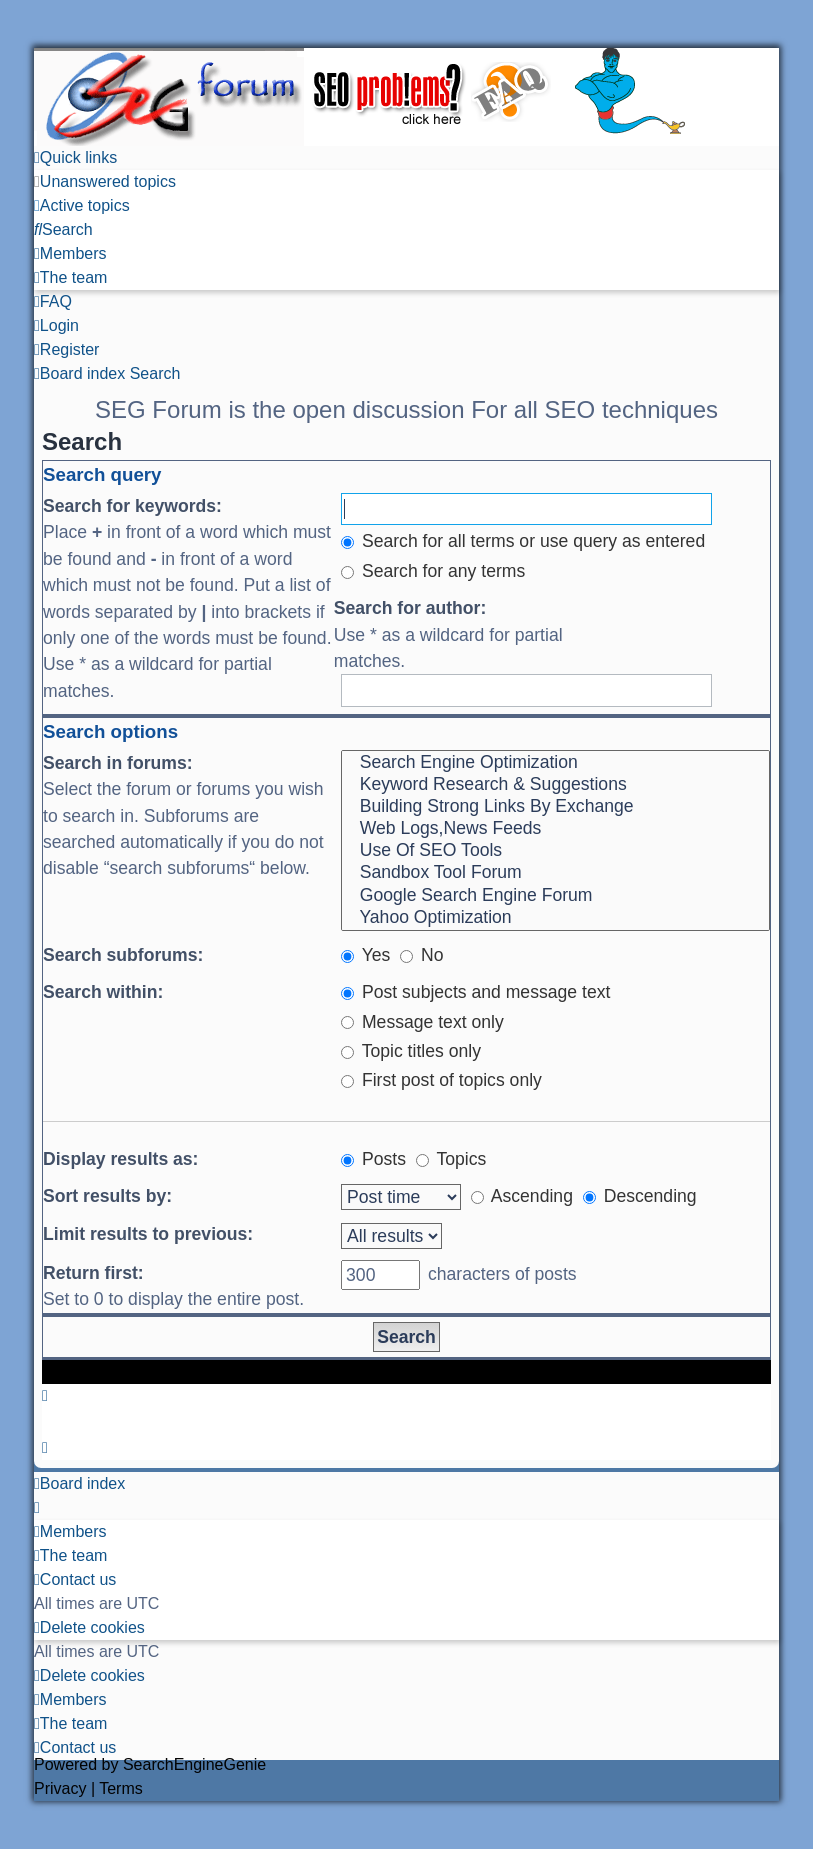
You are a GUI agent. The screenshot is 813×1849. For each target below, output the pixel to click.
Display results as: (120, 1159)
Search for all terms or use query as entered (523, 541)
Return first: (93, 1273)
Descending (640, 1196)
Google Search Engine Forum (555, 896)
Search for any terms (433, 571)
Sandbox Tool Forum (555, 873)
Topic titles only (411, 1051)
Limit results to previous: (148, 1234)
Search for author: (410, 608)
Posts (373, 1159)
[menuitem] (105, 181)
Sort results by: (107, 1196)
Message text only (422, 1022)
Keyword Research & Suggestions (555, 785)
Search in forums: (118, 763)
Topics (451, 1159)
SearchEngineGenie (194, 1764)
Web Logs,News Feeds (555, 829)
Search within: (103, 992)
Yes (365, 955)
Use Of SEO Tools (555, 851)
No (421, 955)
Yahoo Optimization (555, 918)
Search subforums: (123, 955)
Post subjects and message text (475, 992)
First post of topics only (441, 1080)
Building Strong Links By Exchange (555, 807)
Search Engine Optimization (555, 763)
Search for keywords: (132, 506)
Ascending (522, 1196)
